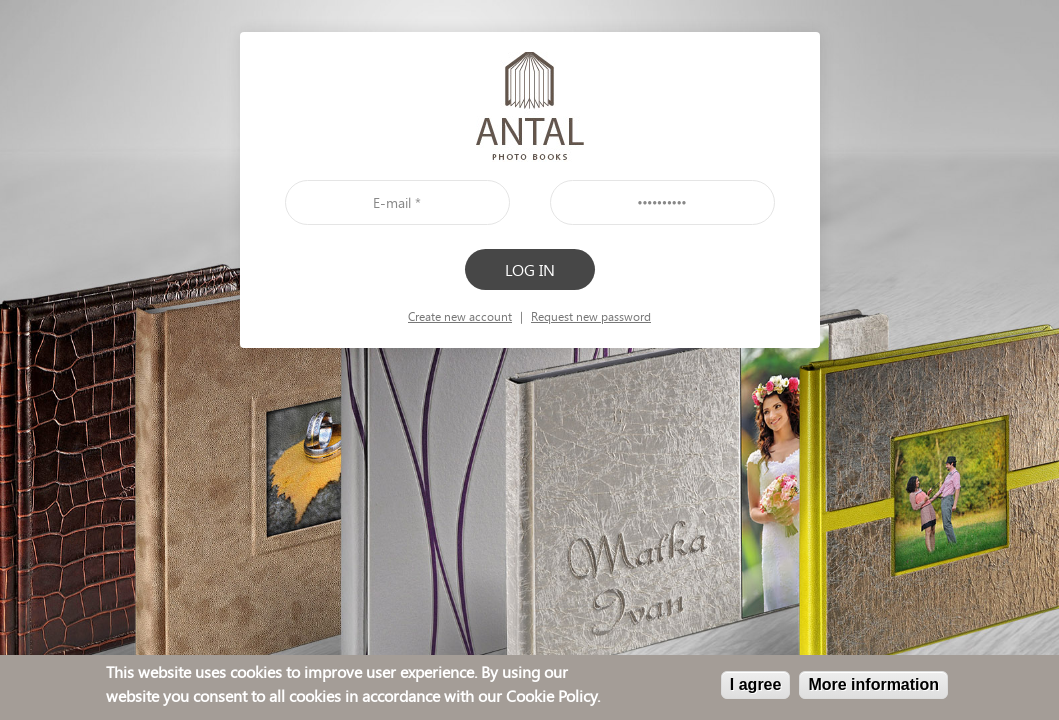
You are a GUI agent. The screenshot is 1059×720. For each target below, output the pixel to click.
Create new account (460, 316)
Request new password (591, 316)
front (530, 106)
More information (873, 685)
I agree (756, 685)
